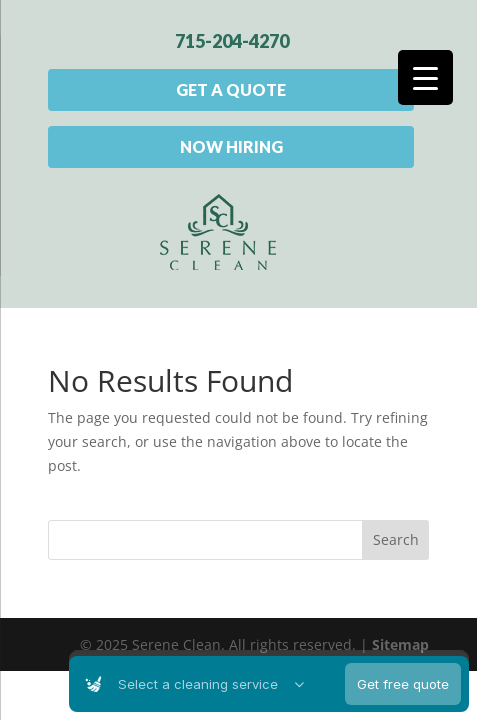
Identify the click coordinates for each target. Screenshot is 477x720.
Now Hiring (231, 146)
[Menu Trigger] (425, 77)
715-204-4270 (232, 41)
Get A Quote (231, 89)
